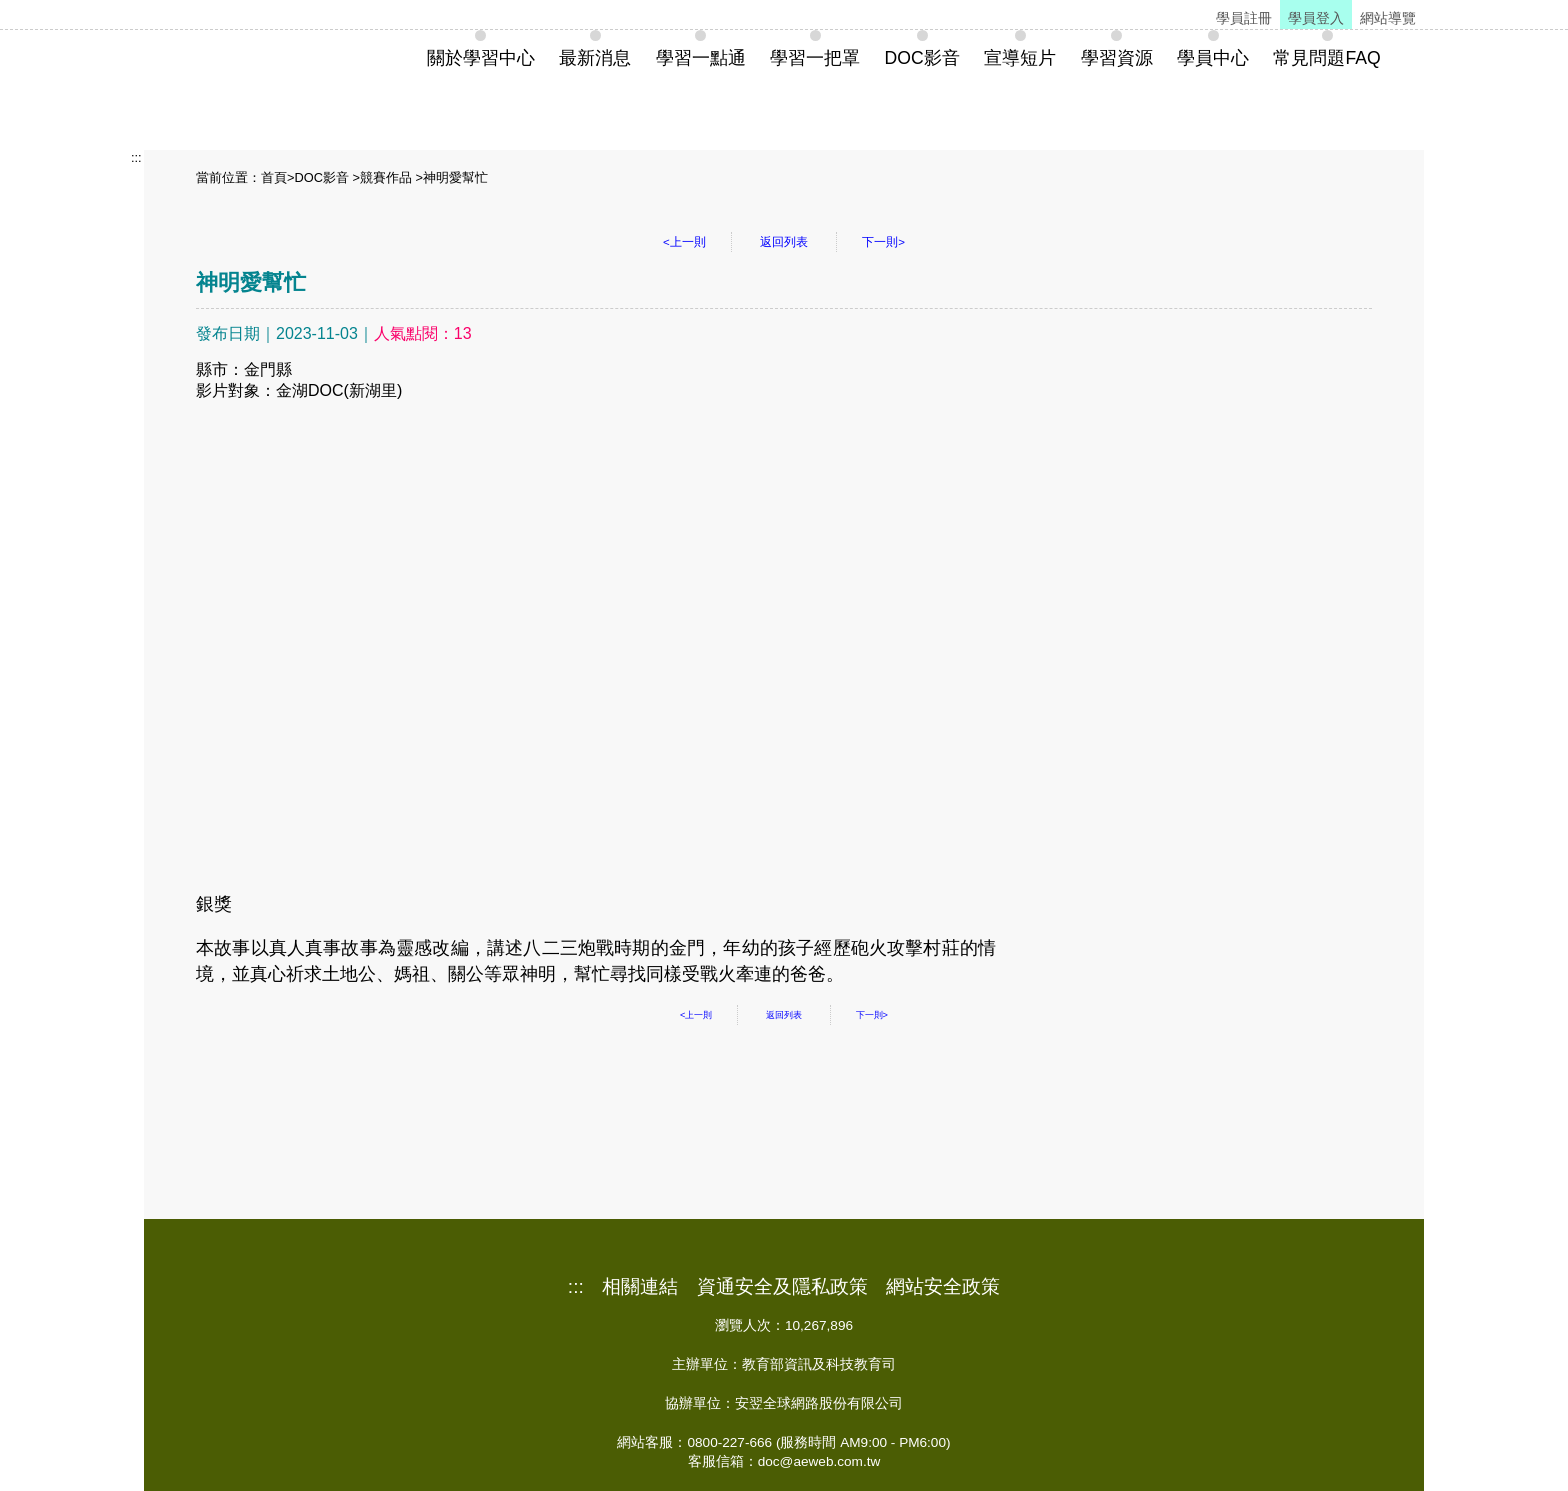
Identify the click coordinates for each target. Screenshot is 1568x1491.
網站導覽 (1388, 18)
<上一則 (684, 242)
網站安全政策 (943, 1287)
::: (136, 157)
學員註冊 (1244, 18)
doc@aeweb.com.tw (819, 1461)
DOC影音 (321, 177)
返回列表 (784, 242)
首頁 (274, 177)
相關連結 (640, 1287)
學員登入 (1316, 18)
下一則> (883, 242)
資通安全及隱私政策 (782, 1287)
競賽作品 (386, 177)
